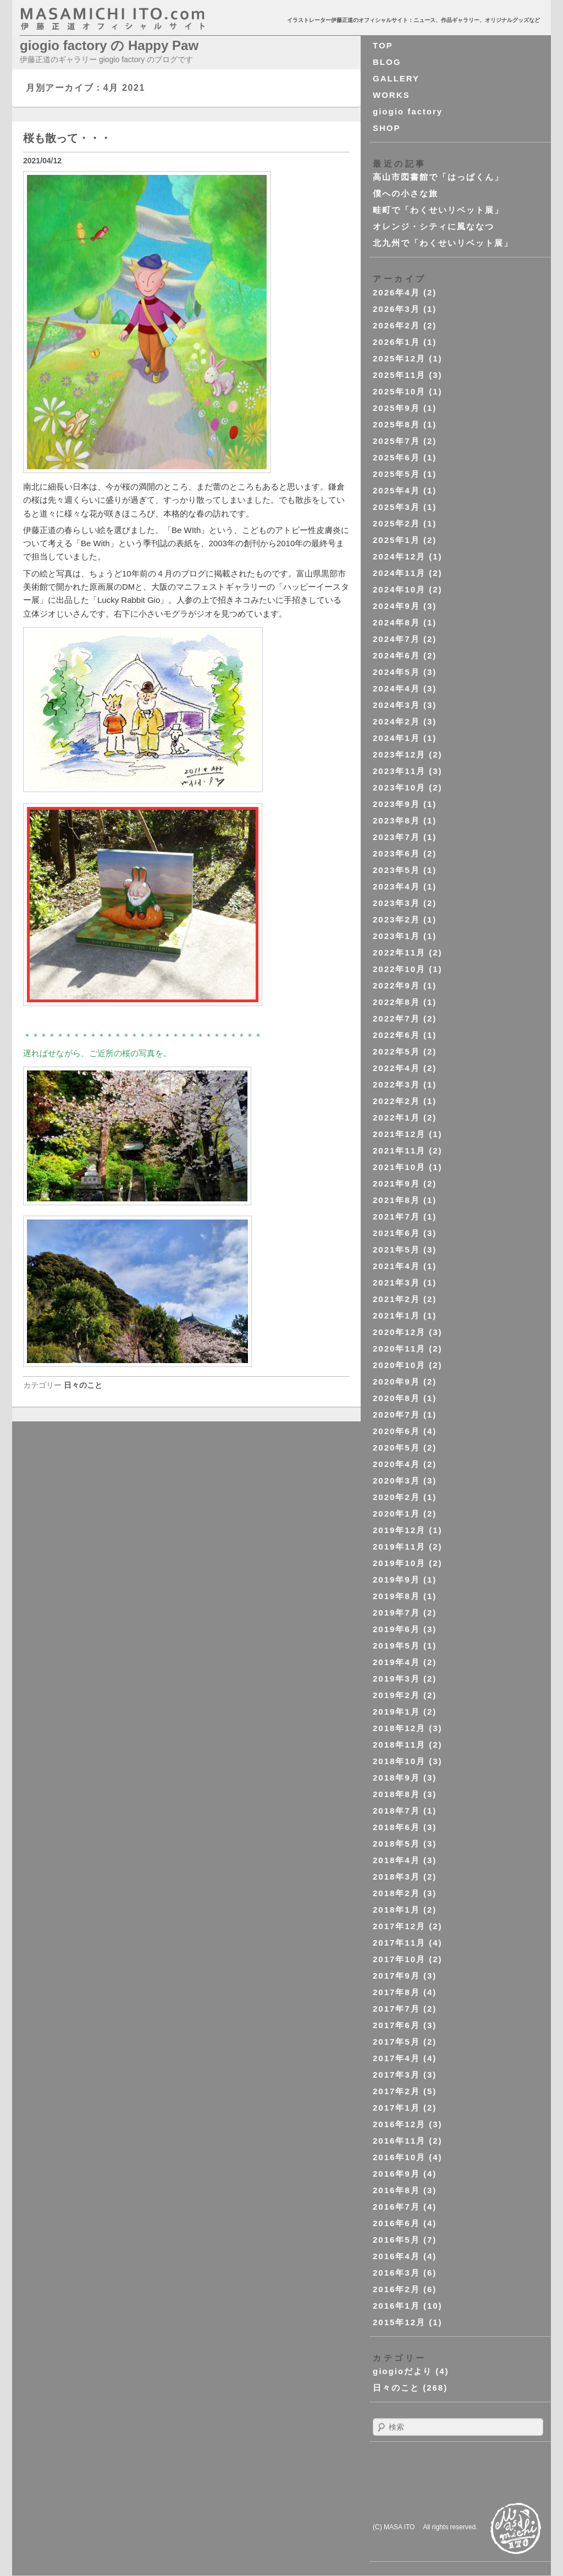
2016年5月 (396, 2239)
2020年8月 (396, 1398)
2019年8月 (396, 1596)
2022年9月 (396, 985)
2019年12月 (399, 1530)
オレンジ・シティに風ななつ (433, 226)
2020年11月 (399, 1348)
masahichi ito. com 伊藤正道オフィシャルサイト (136, 19)
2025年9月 (396, 408)
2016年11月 (399, 2140)
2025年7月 (396, 441)
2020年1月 (396, 1513)
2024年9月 (396, 606)
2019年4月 (396, 1662)
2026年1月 (396, 342)
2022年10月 (399, 969)
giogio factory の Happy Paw (109, 45)
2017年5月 (396, 2041)
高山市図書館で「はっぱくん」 (438, 177)
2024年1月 (396, 738)
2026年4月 (396, 292)
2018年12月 (399, 1728)
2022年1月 (396, 1117)
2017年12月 (399, 1926)
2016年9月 (396, 2173)
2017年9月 (396, 1975)
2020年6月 (396, 1431)
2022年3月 (396, 1084)
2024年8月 (396, 622)
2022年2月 (396, 1101)
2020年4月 (396, 1464)
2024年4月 (396, 688)
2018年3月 (396, 1876)
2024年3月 (396, 705)
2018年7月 (396, 1810)
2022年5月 (396, 1051)
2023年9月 (396, 804)
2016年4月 (396, 2256)
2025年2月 (396, 523)
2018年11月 (399, 1744)
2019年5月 (396, 1645)
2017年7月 (396, 2008)
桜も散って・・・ (67, 138)
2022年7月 (396, 1018)
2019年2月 (396, 1695)
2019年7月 (396, 1612)
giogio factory (408, 111)
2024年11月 (399, 573)
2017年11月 (399, 1942)
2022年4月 (396, 1068)
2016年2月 (396, 2289)
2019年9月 (396, 1579)
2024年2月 (396, 721)
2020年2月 (396, 1497)
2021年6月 (396, 1233)
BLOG (387, 62)
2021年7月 (396, 1216)
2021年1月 (396, 1315)
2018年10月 (399, 1761)
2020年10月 (399, 1365)
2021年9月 (396, 1183)
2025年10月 (399, 391)
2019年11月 (399, 1546)
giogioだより (402, 2371)
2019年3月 (396, 1678)
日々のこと (83, 1385)
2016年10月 (399, 2157)
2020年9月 (396, 1381)
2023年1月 (396, 936)
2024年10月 (399, 589)
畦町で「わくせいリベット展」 (438, 210)
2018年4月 (396, 1860)
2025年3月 (396, 507)
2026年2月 (396, 325)
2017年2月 (396, 2091)
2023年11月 (399, 771)
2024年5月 (396, 672)
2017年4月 (396, 2058)
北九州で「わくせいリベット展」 (443, 243)
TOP (383, 45)
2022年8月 (396, 1002)
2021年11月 (399, 1150)
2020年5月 (396, 1447)
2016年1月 (396, 2305)
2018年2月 (396, 1893)
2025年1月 (396, 540)
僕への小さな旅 (405, 193)
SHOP (387, 128)
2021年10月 (399, 1167)
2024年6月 (396, 655)
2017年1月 (396, 2107)
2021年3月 (396, 1282)
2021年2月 (396, 1299)
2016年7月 (396, 2206)
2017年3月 (396, 2074)
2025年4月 (396, 490)
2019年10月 (399, 1563)
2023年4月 (396, 886)
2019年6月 (396, 1629)
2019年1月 (396, 1711)
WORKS (391, 95)
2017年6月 (396, 2025)
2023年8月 (396, 820)
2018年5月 (396, 1843)
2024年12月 (399, 556)
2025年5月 (396, 474)
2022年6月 (396, 1035)
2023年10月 (399, 787)
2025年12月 (399, 358)
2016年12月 (399, 2124)
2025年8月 (396, 424)
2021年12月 (399, 1134)
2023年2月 (396, 919)
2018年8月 (396, 1794)
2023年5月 (396, 870)
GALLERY (396, 78)
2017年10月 (399, 1959)
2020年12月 (399, 1332)
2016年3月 (396, 2272)
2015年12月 (399, 2322)
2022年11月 (399, 952)
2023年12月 (399, 754)
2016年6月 (396, 2223)
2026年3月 (396, 309)
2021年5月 (396, 1249)
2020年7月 (396, 1414)
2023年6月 (396, 853)
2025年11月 (399, 375)
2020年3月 (396, 1480)
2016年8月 (396, 2190)
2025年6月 (396, 457)
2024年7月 (396, 639)
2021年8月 (396, 1200)
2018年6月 (396, 1827)
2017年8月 (396, 1992)
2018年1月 (396, 1909)
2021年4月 (396, 1266)
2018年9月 (396, 1777)
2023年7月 (396, 837)
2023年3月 (396, 903)
